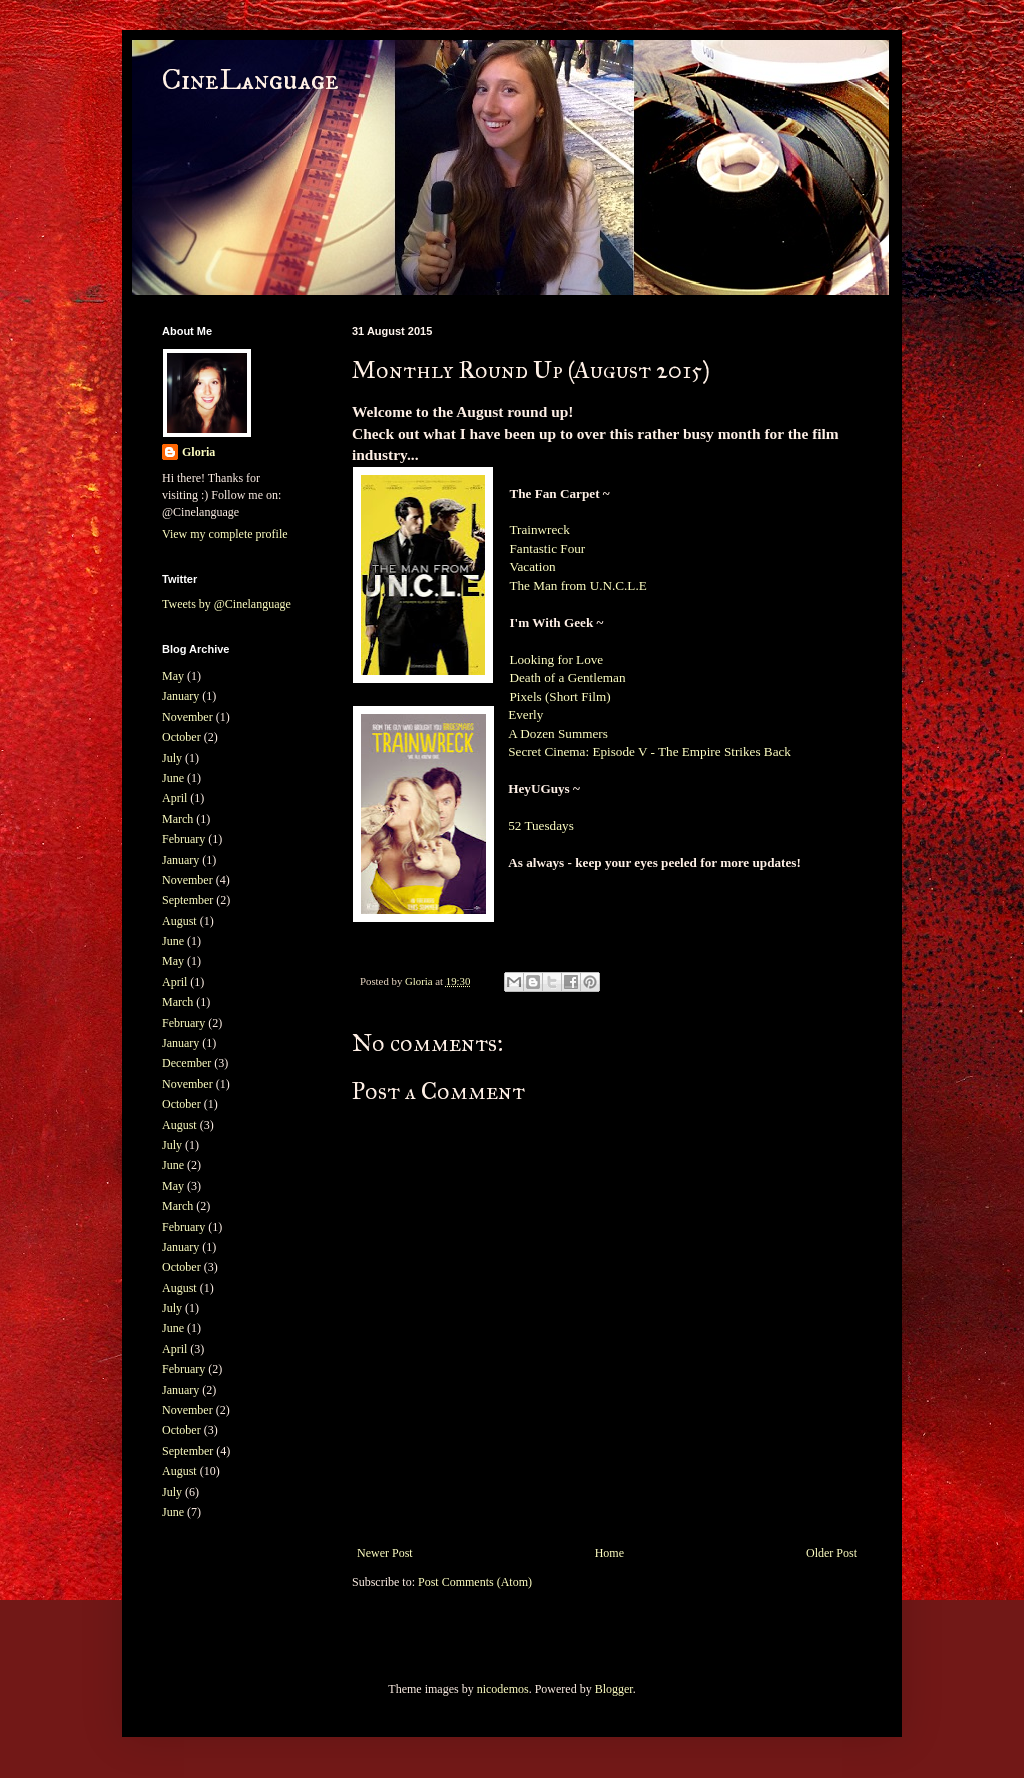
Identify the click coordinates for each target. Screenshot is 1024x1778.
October (181, 737)
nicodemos (503, 1689)
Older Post (831, 1553)
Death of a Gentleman (567, 677)
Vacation (533, 566)
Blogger (614, 1689)
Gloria (198, 452)
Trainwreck (539, 529)
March (177, 819)
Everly (525, 714)
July (172, 758)
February (183, 839)
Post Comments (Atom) (475, 1582)
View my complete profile (225, 534)
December (186, 1063)
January (180, 696)
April (174, 798)
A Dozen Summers (559, 733)
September (187, 900)
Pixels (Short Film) (561, 696)
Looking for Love (556, 659)
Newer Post (385, 1553)
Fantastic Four (547, 548)
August (179, 921)
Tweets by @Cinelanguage (226, 604)
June (173, 778)
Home (609, 1553)
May (173, 676)
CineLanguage (250, 80)
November (187, 717)
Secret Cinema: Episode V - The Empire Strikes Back (649, 751)
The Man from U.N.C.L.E (577, 585)
